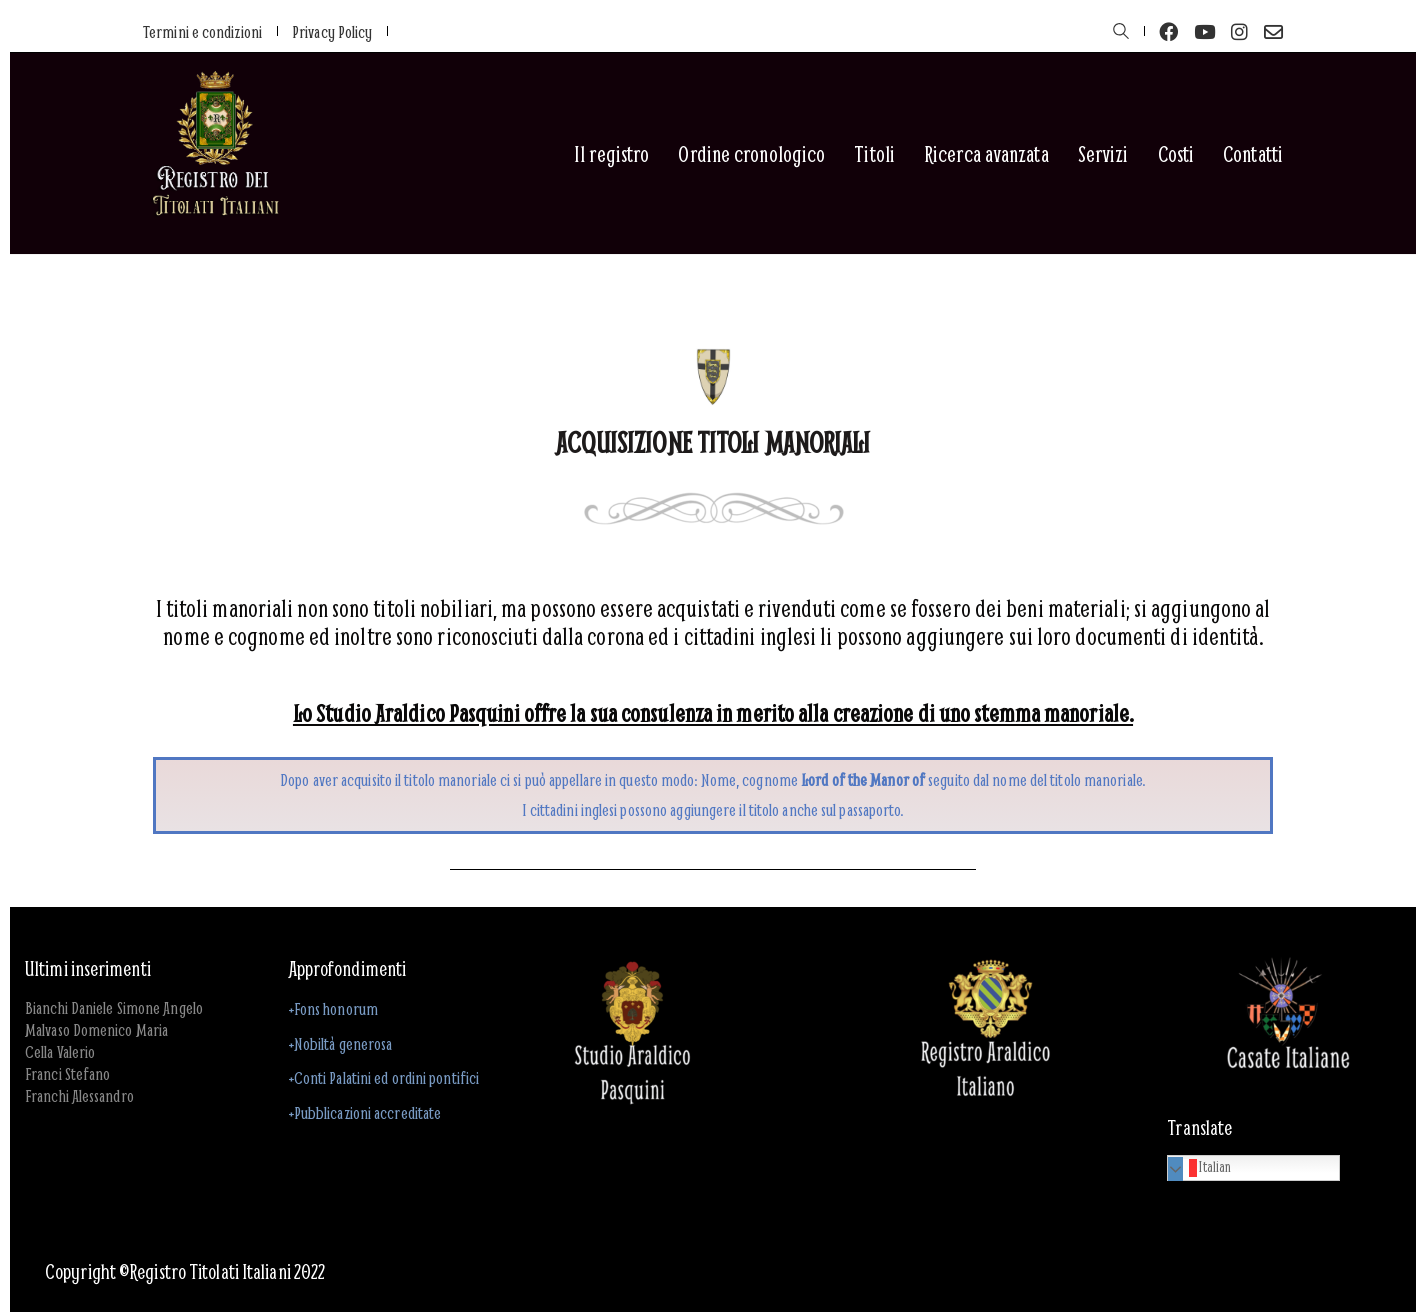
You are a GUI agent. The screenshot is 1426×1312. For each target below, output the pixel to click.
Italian (1202, 1167)
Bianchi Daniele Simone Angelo (114, 1008)
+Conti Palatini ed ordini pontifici (384, 1077)
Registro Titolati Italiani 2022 (227, 1272)
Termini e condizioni (202, 32)
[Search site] (1121, 33)
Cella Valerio (60, 1052)
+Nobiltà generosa (341, 1043)
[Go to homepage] (215, 154)
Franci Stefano (67, 1074)
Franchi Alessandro (79, 1096)
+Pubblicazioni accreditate (365, 1112)
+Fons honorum (333, 1008)
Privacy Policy (332, 32)
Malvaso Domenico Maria (96, 1030)
